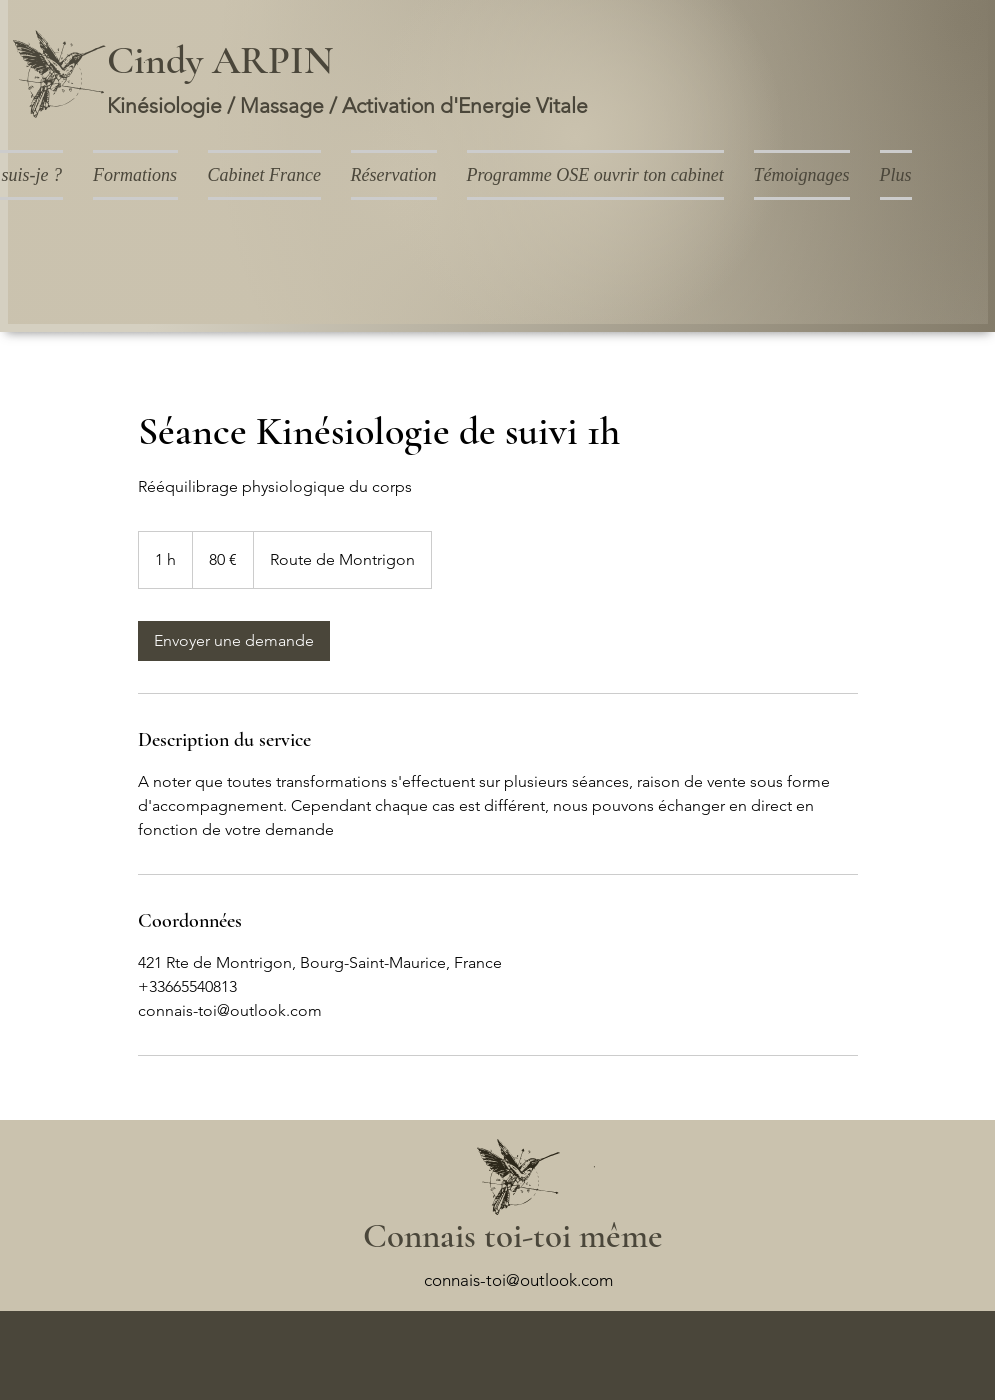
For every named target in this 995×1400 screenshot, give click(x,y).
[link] (234, 641)
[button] (135, 175)
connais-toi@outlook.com (518, 1280)
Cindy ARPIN (220, 60)
